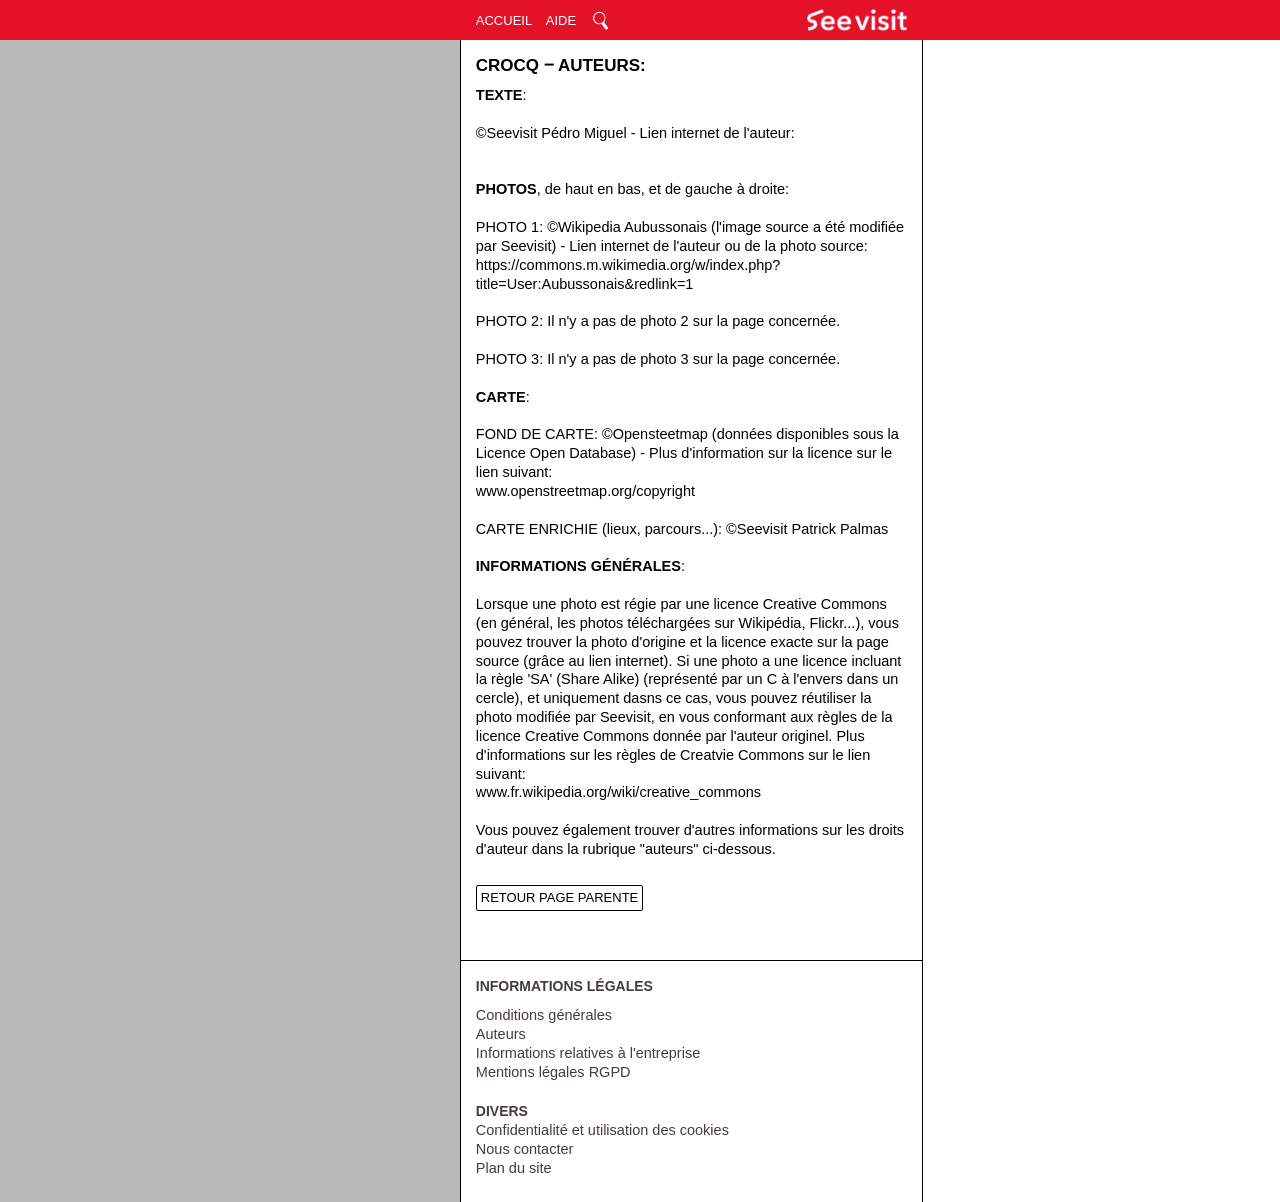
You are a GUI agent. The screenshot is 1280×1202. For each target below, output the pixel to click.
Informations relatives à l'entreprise (588, 1053)
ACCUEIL (504, 20)
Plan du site (514, 1168)
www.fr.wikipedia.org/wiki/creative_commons (618, 792)
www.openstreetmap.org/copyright (585, 491)
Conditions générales (544, 1015)
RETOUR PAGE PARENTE (559, 897)
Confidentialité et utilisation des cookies (602, 1130)
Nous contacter (525, 1149)
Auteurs (501, 1034)
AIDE (561, 20)
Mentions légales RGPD (553, 1072)
